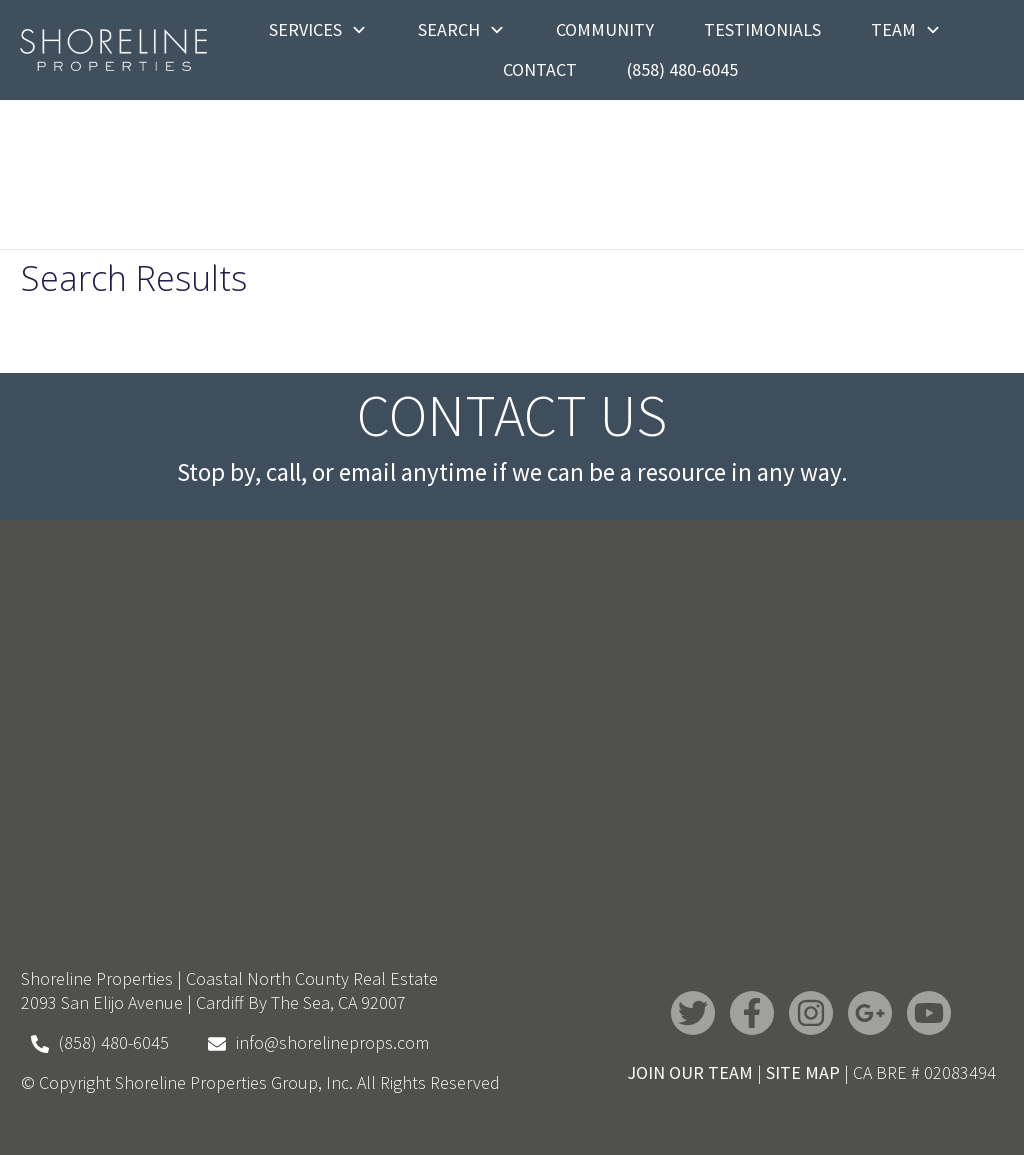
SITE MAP (803, 1072)
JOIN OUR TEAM (690, 1072)
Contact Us (512, 415)
